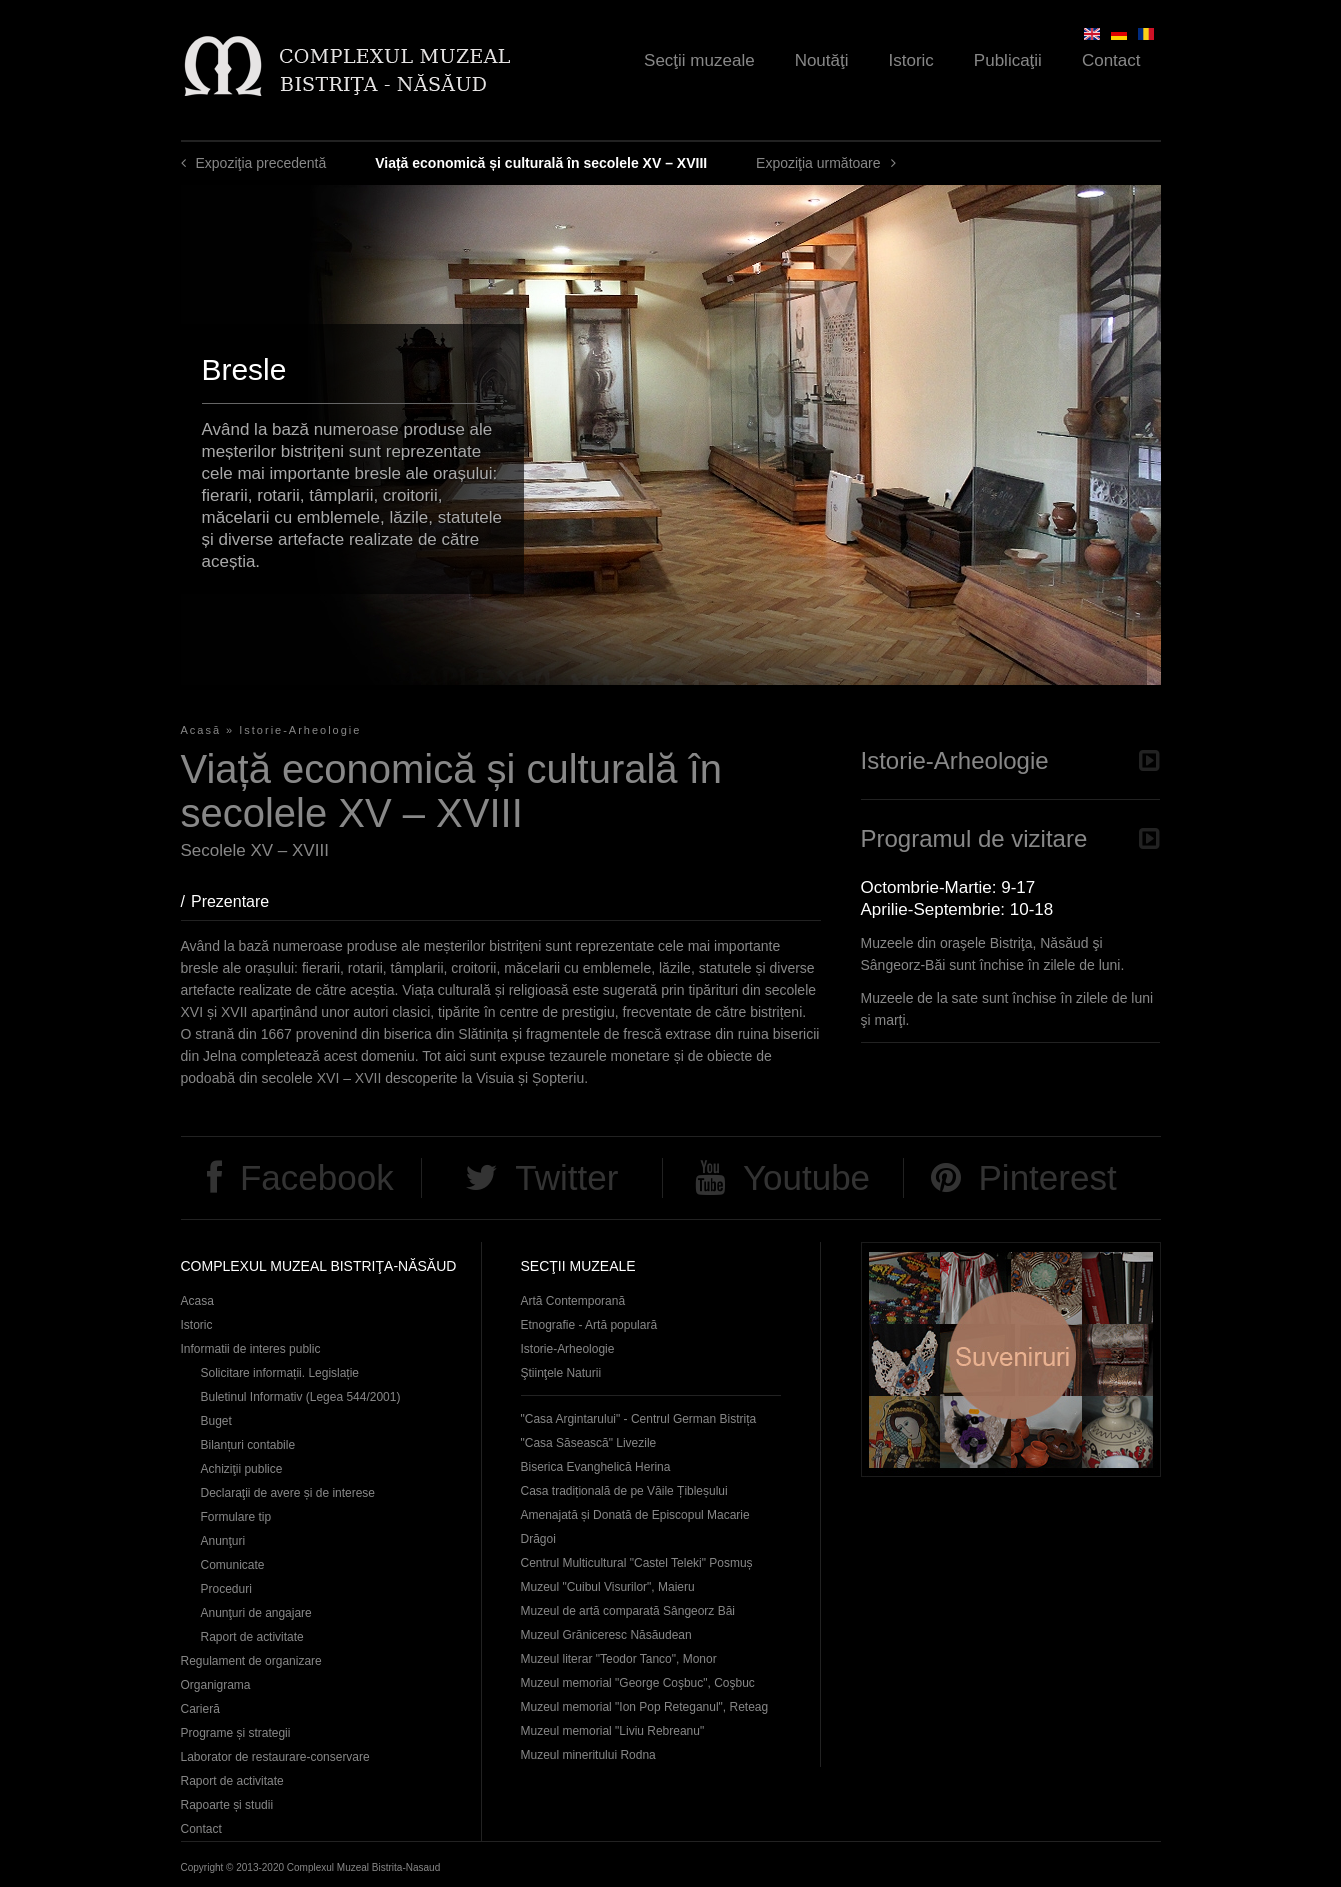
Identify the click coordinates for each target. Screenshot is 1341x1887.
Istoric (911, 60)
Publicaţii (1008, 60)
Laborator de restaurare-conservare (275, 1757)
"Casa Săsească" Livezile (589, 1443)
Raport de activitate (252, 1637)
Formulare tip (236, 1517)
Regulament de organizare (251, 1661)
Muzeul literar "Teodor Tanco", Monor (619, 1659)
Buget (216, 1421)
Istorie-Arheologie (300, 730)
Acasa (197, 1301)
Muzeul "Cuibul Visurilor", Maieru (608, 1587)
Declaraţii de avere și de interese (288, 1493)
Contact (1111, 60)
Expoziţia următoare (818, 163)
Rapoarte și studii (227, 1805)
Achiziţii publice (242, 1469)
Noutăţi (822, 60)
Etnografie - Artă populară (589, 1325)
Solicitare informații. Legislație (280, 1373)
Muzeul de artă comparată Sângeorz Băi (628, 1611)
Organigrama (216, 1685)
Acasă (201, 730)
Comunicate (233, 1565)
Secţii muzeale (699, 60)
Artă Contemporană (573, 1301)
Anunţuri (223, 1541)
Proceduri (226, 1589)
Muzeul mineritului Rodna (588, 1755)
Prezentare (240, 901)
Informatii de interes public (251, 1349)
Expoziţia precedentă (261, 163)
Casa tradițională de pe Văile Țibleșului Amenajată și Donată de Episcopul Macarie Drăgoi (635, 1515)
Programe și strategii (236, 1733)
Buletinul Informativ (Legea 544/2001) (301, 1397)
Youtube (806, 1177)
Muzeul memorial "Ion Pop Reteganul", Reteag (645, 1707)
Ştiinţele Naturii (561, 1373)
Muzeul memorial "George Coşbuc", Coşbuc (638, 1683)
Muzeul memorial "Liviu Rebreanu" (613, 1731)
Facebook (317, 1177)
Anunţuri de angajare (256, 1613)
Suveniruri (1011, 1359)
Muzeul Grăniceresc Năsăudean (606, 1635)
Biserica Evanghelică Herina (596, 1467)
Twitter (566, 1177)
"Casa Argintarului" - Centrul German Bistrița (639, 1419)
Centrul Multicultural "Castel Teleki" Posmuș (637, 1563)
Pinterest (1048, 1177)
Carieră (200, 1709)
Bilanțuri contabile (248, 1445)
